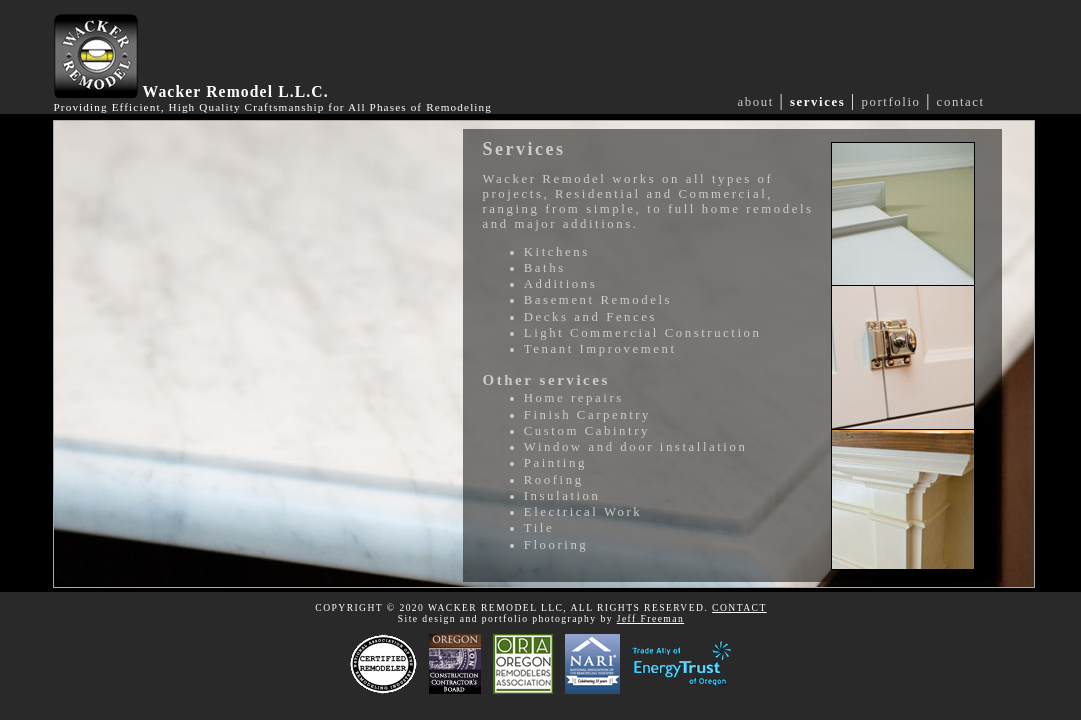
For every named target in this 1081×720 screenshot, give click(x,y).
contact (961, 102)
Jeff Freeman (650, 618)
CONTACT (739, 607)
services (817, 102)
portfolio (890, 102)
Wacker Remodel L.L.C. (236, 91)
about (756, 102)
